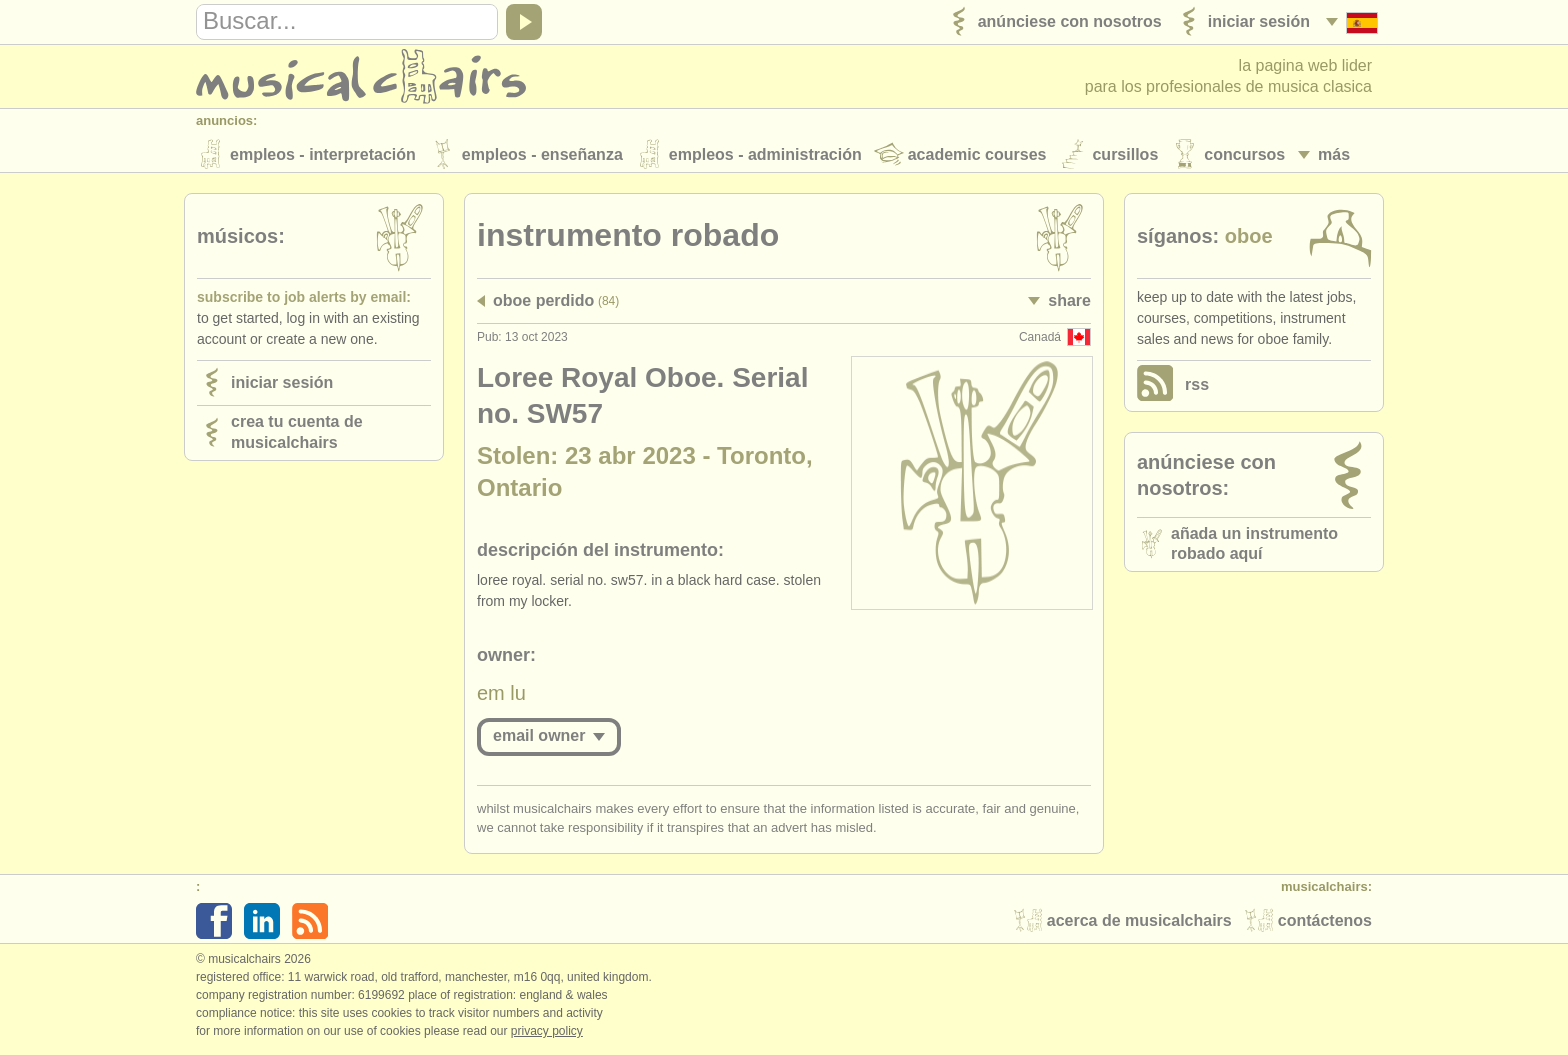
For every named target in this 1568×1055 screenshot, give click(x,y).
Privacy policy (547, 1034)
